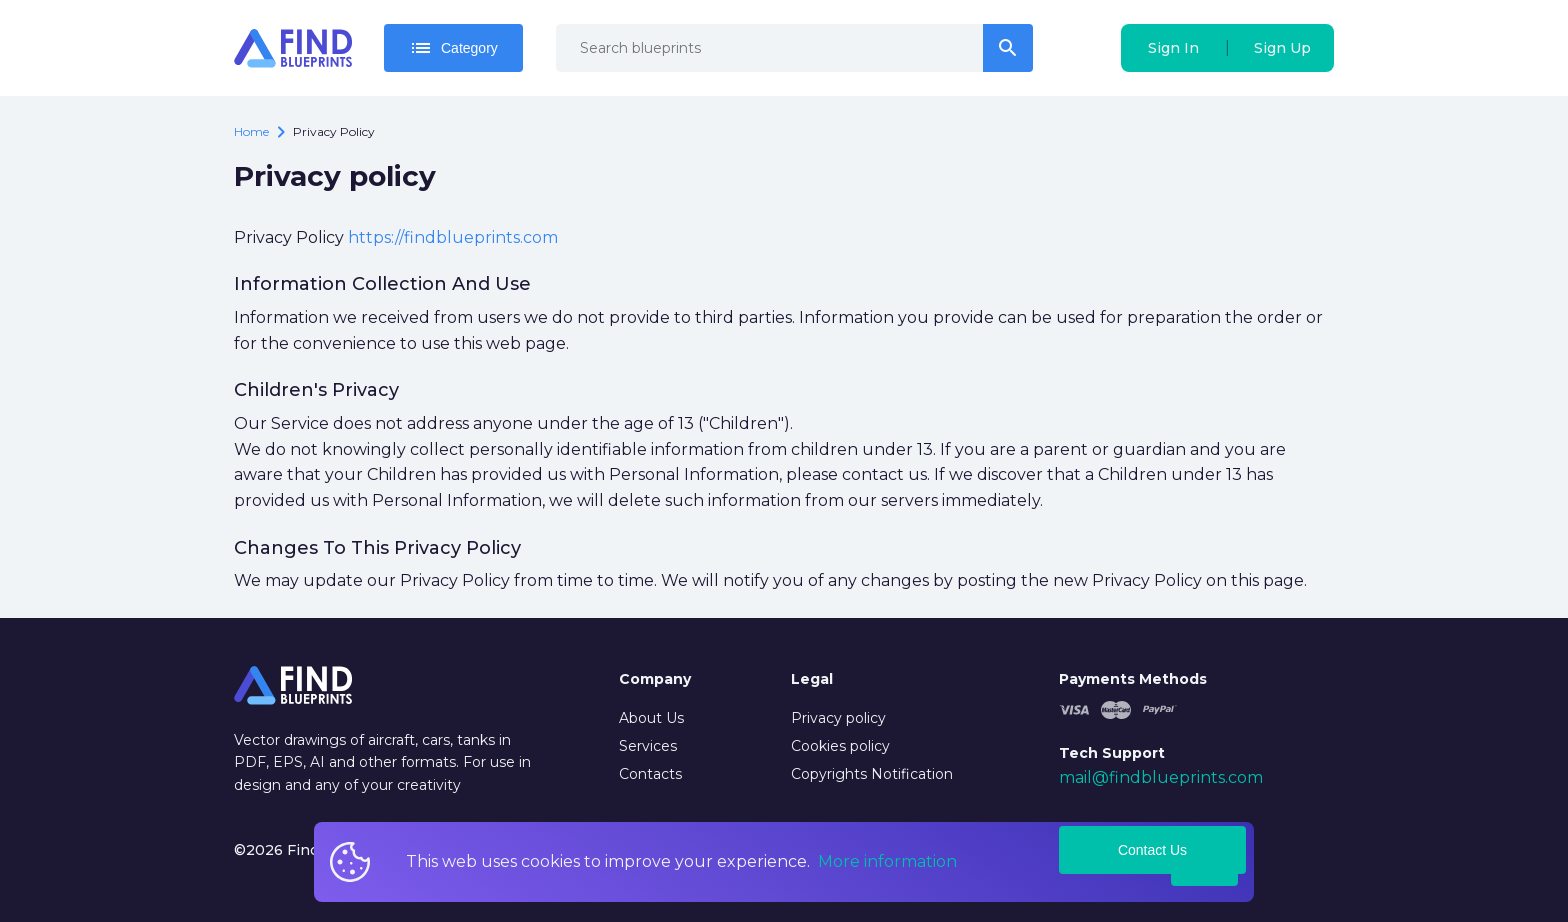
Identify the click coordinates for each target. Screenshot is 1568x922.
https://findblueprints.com (453, 237)
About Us (651, 718)
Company (655, 679)
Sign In (1173, 48)
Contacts (650, 774)
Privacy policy (838, 718)
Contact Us (1152, 850)
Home (251, 131)
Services (648, 746)
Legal (812, 679)
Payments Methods (1133, 679)
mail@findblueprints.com (1161, 777)
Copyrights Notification (872, 774)
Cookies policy (840, 746)
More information (887, 861)
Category (453, 48)
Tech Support (1112, 753)
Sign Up (1282, 48)
